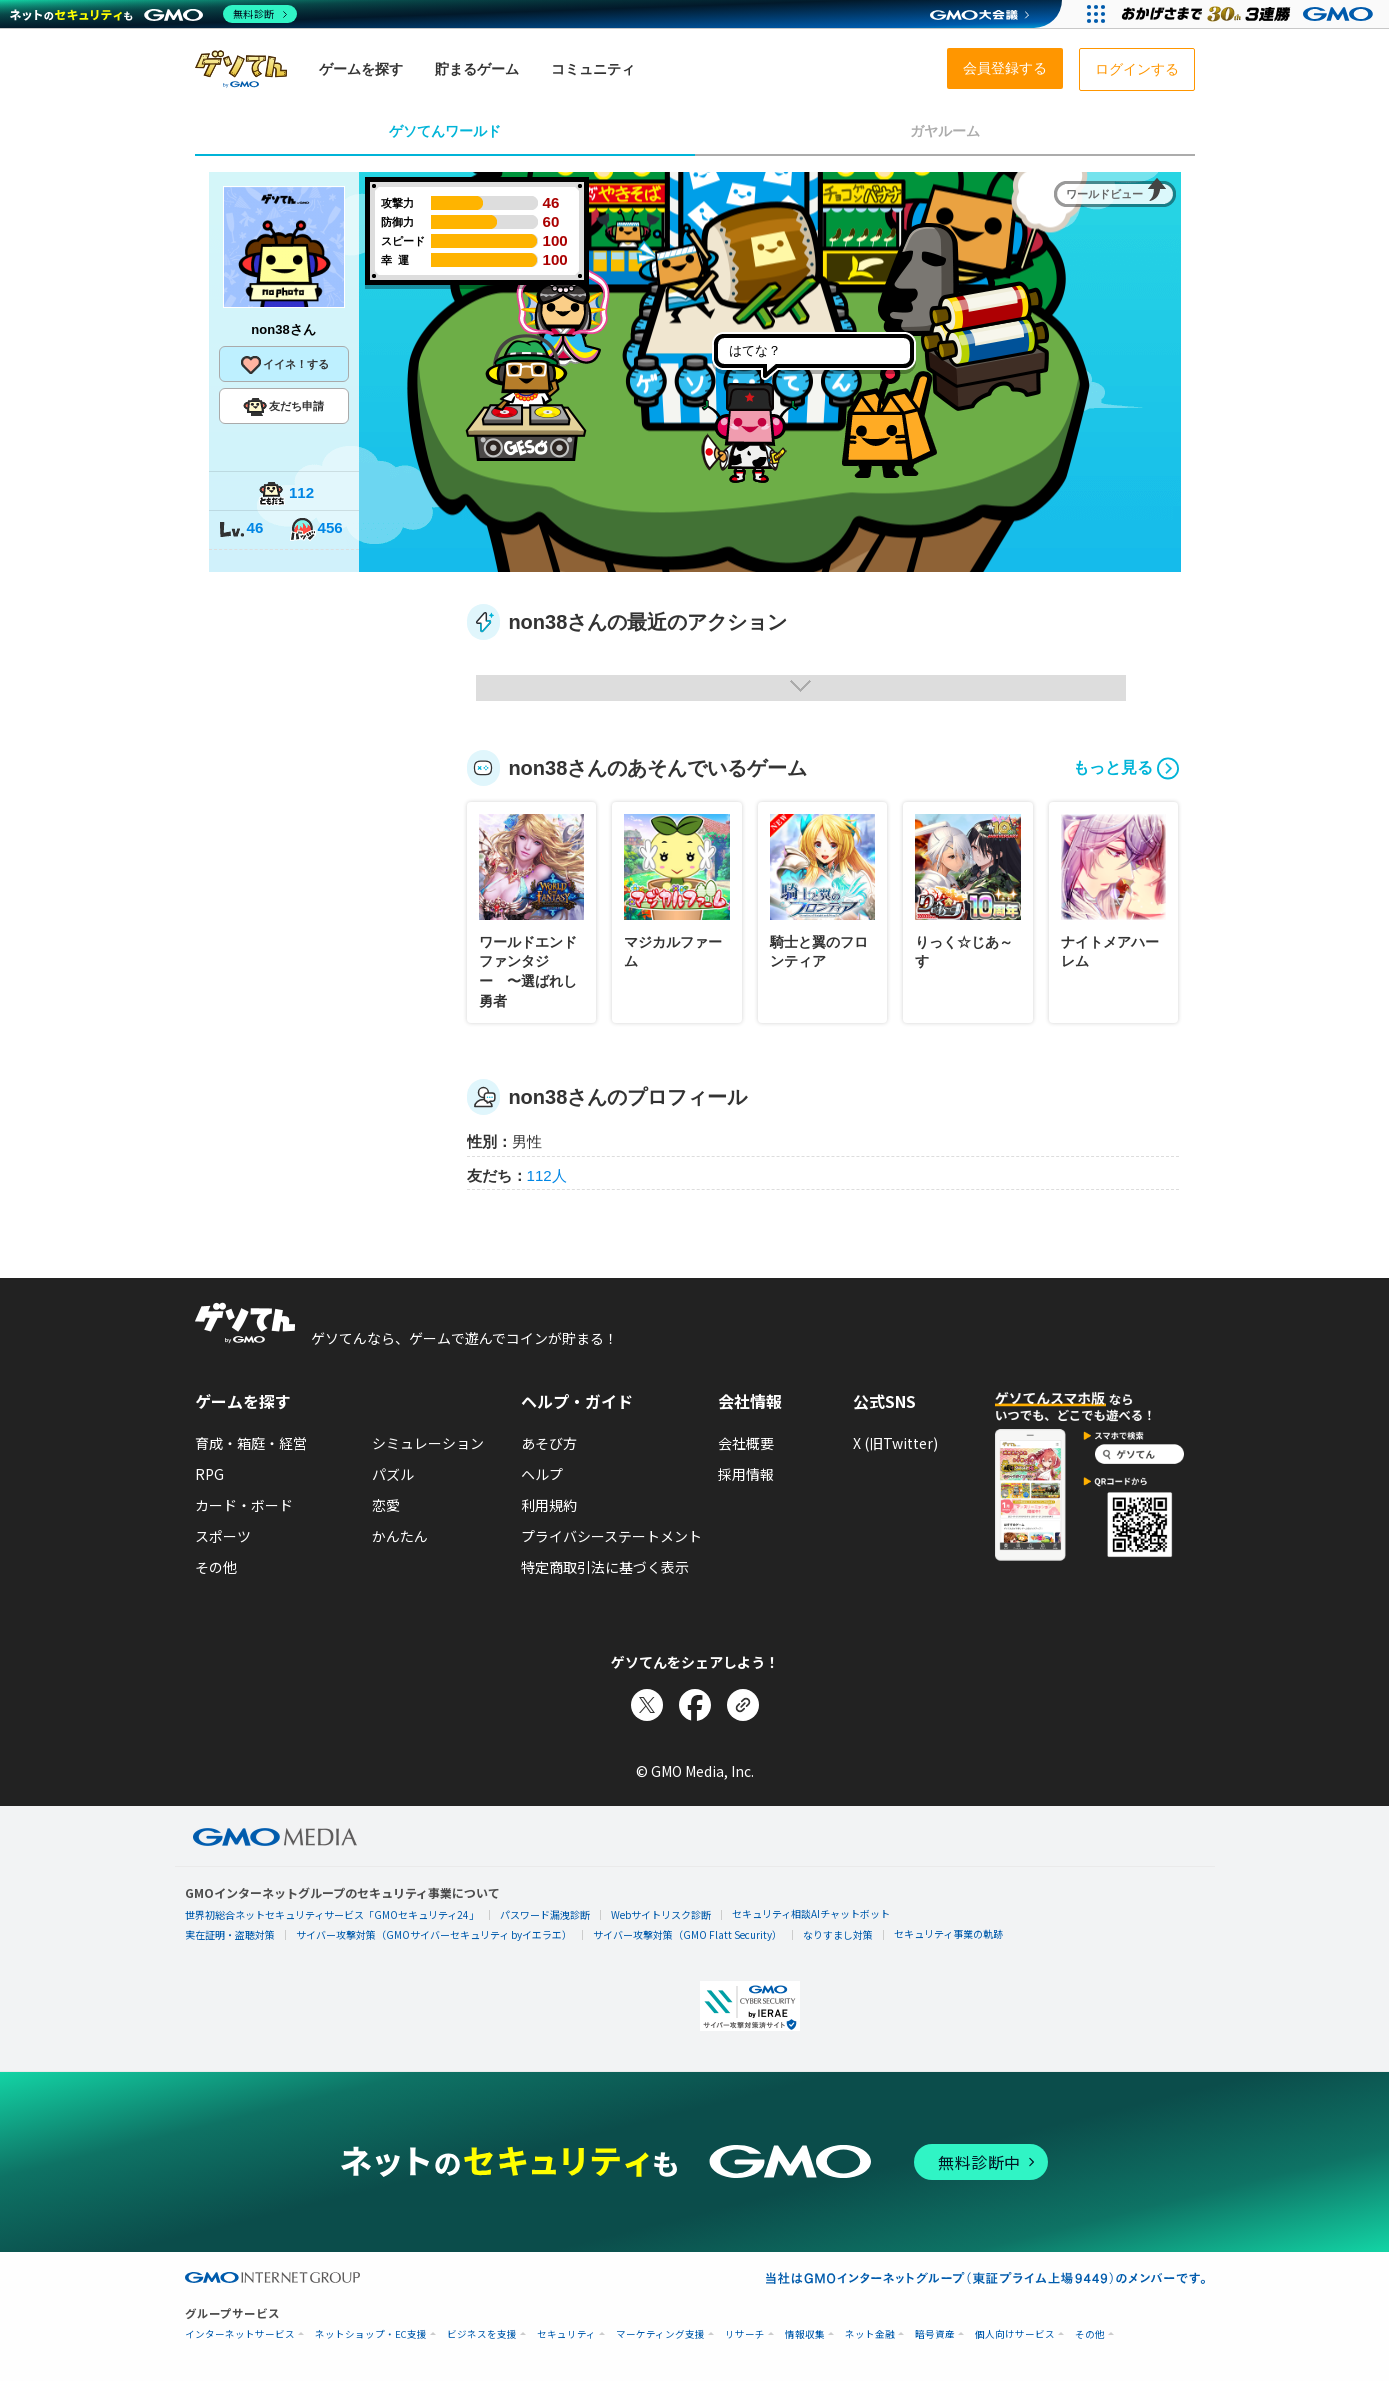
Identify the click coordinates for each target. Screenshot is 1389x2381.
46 (241, 529)
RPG (209, 1474)
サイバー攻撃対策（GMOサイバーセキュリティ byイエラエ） (434, 1934)
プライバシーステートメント (611, 1536)
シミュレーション (428, 1443)
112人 (547, 1175)
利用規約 (549, 1505)
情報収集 (805, 2334)
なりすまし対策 (838, 1934)
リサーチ (745, 2334)
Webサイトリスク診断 (661, 1914)
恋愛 (386, 1505)
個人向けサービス (1015, 2334)
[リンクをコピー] (743, 1705)
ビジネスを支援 (482, 2334)
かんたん (400, 1536)
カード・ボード (244, 1505)
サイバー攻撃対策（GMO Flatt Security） (687, 1934)
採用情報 (746, 1474)
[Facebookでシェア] (695, 1705)
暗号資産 (935, 2334)
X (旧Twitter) (895, 1443)
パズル (393, 1474)
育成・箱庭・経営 (251, 1443)
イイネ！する (284, 365)
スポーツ (223, 1536)
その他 (216, 1567)
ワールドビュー (1104, 194)
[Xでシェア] (647, 1705)
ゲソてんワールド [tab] (445, 131)
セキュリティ (566, 2334)
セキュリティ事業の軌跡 (948, 1933)
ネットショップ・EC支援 (371, 2334)
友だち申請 (283, 407)
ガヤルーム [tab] (945, 131)
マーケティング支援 (660, 2334)
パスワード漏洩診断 (545, 1914)
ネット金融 (870, 2334)
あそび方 (549, 1443)
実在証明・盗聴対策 (230, 1934)
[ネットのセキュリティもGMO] (153, 14)
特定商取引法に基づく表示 (605, 1567)
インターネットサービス (240, 2334)
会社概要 (746, 1443)
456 (316, 529)
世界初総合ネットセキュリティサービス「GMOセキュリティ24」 (332, 1914)
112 (286, 494)
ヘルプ (542, 1474)
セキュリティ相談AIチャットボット (811, 1913)
